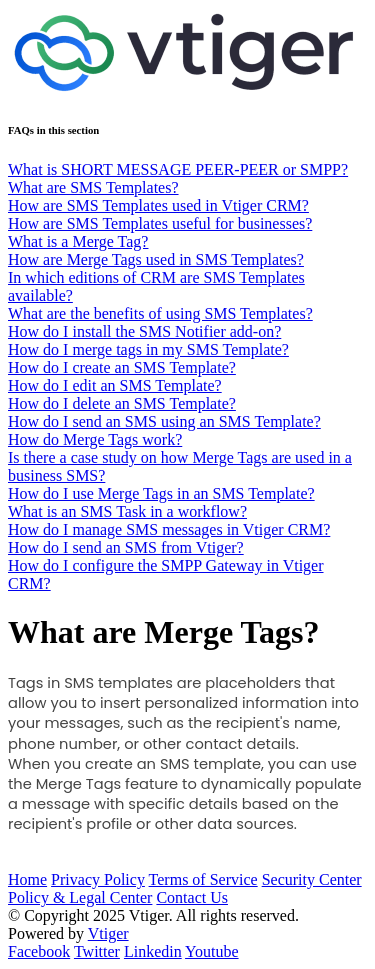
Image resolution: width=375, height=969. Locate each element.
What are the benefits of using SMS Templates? (160, 313)
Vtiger (108, 933)
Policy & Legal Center (80, 897)
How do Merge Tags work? (95, 439)
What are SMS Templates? (93, 187)
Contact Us (192, 897)
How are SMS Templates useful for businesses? (160, 223)
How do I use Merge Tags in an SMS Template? (161, 493)
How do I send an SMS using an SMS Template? (164, 421)
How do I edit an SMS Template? (115, 385)
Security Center (312, 879)
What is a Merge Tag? (78, 241)
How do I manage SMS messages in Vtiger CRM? (169, 529)
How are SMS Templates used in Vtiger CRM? (158, 205)
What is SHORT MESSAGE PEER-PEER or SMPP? (178, 169)
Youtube (212, 951)
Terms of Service (203, 879)
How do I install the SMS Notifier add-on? (144, 331)
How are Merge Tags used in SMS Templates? (156, 259)
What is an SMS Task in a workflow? (127, 511)
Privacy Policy (98, 879)
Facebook (39, 951)
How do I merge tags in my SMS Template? (148, 349)
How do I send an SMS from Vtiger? (126, 547)
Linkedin (153, 951)
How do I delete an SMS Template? (122, 403)
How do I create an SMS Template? (122, 367)
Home (27, 879)
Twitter (97, 951)
